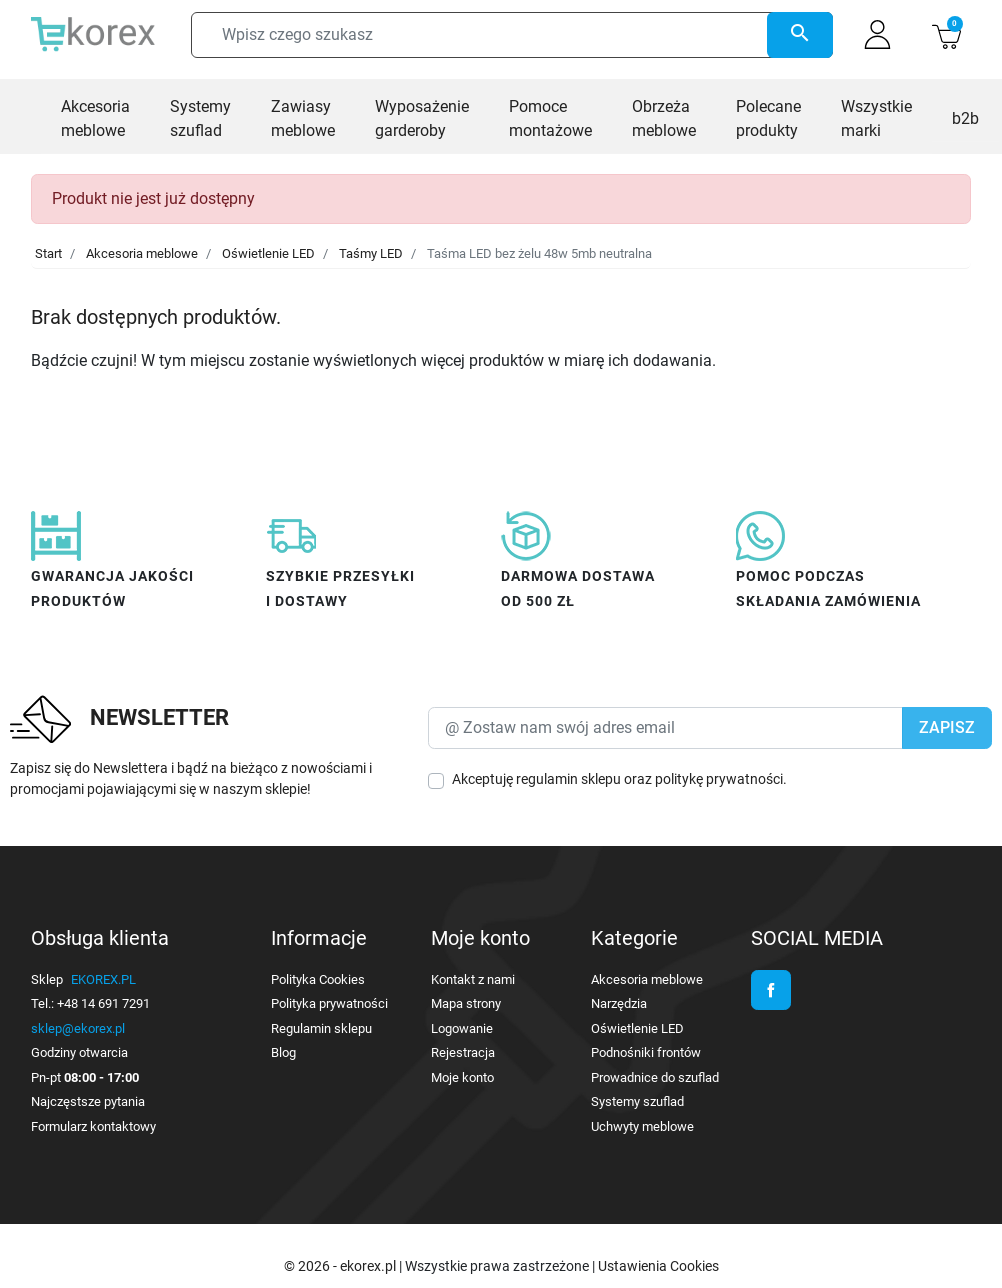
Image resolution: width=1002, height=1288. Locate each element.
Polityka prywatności (329, 1003)
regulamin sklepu (568, 779)
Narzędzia (619, 1003)
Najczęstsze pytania (88, 1101)
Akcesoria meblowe (142, 253)
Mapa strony (466, 1003)
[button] (946, 34)
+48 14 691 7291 (103, 1003)
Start (48, 253)
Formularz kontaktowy (93, 1126)
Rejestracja (463, 1052)
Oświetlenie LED (268, 253)
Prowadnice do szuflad (655, 1077)
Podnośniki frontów (646, 1052)
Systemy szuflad (637, 1101)
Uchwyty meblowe (642, 1126)
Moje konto (462, 1077)
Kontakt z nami (473, 979)
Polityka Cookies (318, 979)
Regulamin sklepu (321, 1028)
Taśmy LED (371, 253)
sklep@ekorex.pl (78, 1028)
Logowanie (462, 1028)
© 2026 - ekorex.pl (341, 1266)
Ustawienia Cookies (658, 1266)
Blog (283, 1052)
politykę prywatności (719, 779)
